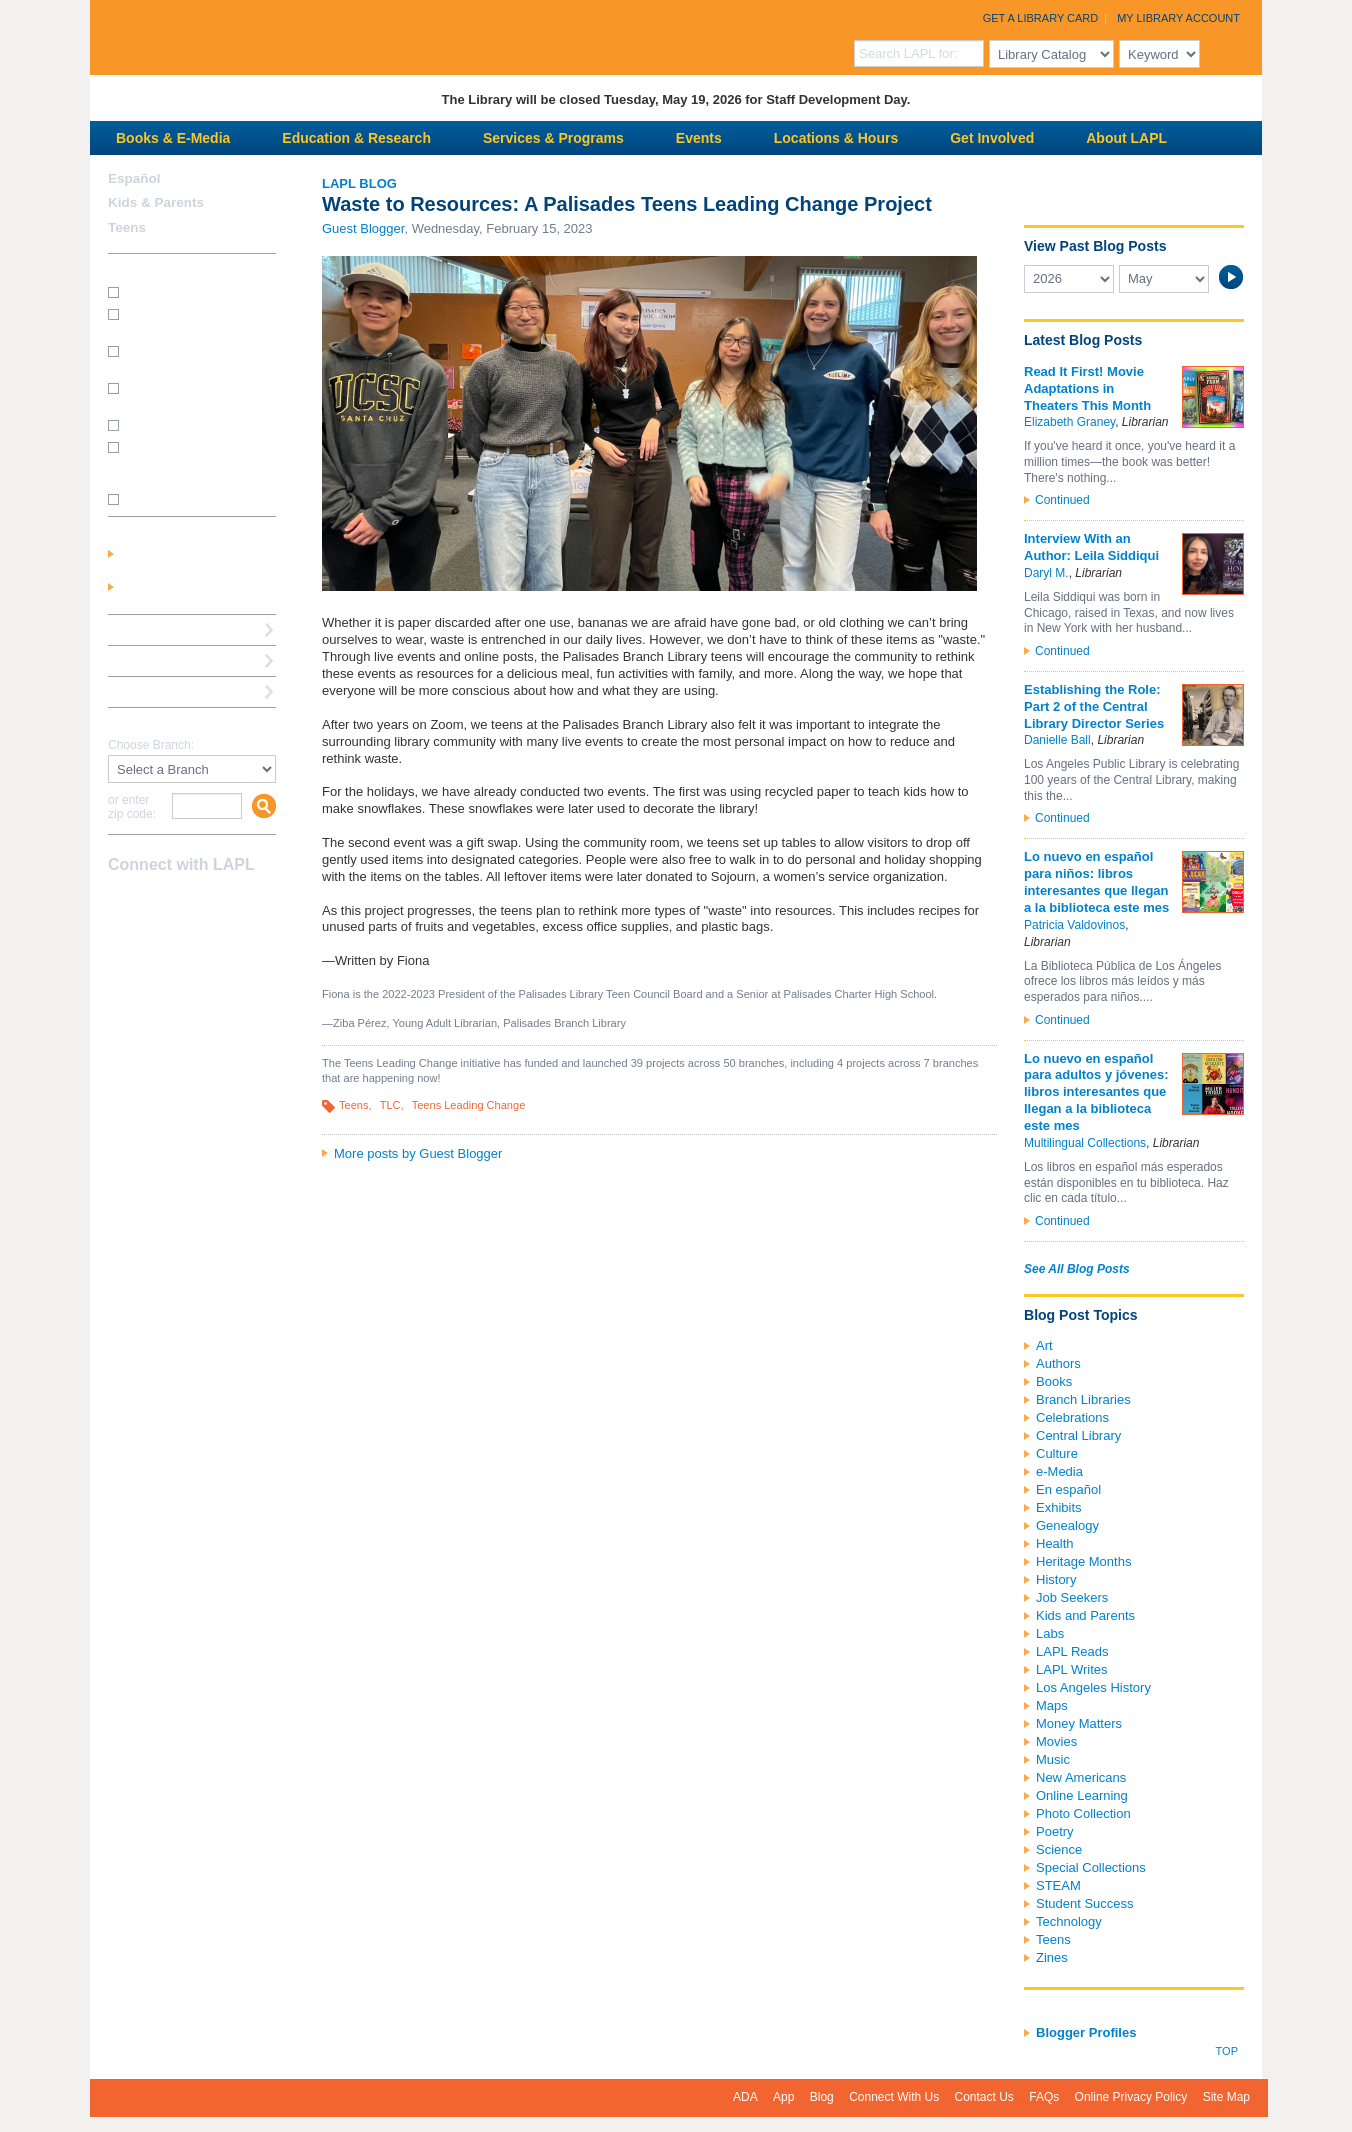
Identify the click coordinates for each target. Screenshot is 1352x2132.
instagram (156, 904)
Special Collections (1091, 1867)
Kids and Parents (1085, 1615)
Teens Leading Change (469, 1105)
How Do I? (140, 268)
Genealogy (1067, 1525)
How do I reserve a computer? (175, 394)
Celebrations (1072, 1417)
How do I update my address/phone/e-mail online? (182, 461)
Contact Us (984, 2097)
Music (1053, 1759)
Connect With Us (894, 2097)
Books (1054, 1381)
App (783, 2097)
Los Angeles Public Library (336, 35)
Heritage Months (1083, 1561)
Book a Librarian (159, 691)
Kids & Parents (156, 202)
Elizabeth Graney (1069, 422)
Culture (1057, 1453)
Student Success (1085, 1903)
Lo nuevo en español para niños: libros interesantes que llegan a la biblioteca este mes (1096, 882)
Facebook (121, 904)
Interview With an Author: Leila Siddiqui (1091, 547)
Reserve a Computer (171, 629)
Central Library (1078, 1435)
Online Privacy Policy (1131, 2097)
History (1056, 1579)
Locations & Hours (836, 138)
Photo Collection (1083, 1813)
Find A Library (151, 722)
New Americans (1081, 1777)
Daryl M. (1046, 573)
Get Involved (992, 138)
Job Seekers (1072, 1597)
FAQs (1044, 2097)
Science (1059, 1849)
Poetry (1055, 1831)
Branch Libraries (1083, 1399)
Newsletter (226, 904)
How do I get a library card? (198, 291)
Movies (1056, 1741)
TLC (390, 1105)
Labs (1050, 1633)
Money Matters (1079, 1723)
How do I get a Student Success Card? (186, 320)
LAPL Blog (359, 183)
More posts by (418, 1153)
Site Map (1226, 2097)
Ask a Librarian (155, 660)
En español (1068, 1489)
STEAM (1058, 1885)
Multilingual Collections (1085, 1143)
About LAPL (1126, 138)
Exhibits (1059, 1507)
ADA (745, 2097)
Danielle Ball (1057, 740)
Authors (1058, 1363)
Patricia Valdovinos (1074, 925)
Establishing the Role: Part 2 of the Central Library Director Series (1094, 706)
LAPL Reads (1072, 1651)
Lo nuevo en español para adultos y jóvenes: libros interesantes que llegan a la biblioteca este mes (1096, 1092)
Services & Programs (553, 138)
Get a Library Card (1041, 18)
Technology (1069, 1921)
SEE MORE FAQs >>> (185, 500)
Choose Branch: (151, 745)
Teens (353, 1105)
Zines (1052, 1957)
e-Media (1059, 1471)
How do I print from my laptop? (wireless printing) (193, 357)
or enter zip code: (132, 807)
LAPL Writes (1072, 1669)
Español (134, 178)
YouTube (191, 904)
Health (1055, 1543)
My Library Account (1178, 18)
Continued (1062, 500)
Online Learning (1082, 1795)
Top (1227, 2051)
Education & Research (356, 138)
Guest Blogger (363, 228)
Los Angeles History (1093, 1687)
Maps (1052, 1705)
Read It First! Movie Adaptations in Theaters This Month (1087, 388)
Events (699, 138)
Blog (822, 2097)
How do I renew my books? (197, 424)
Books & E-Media (173, 138)
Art (1044, 1345)
